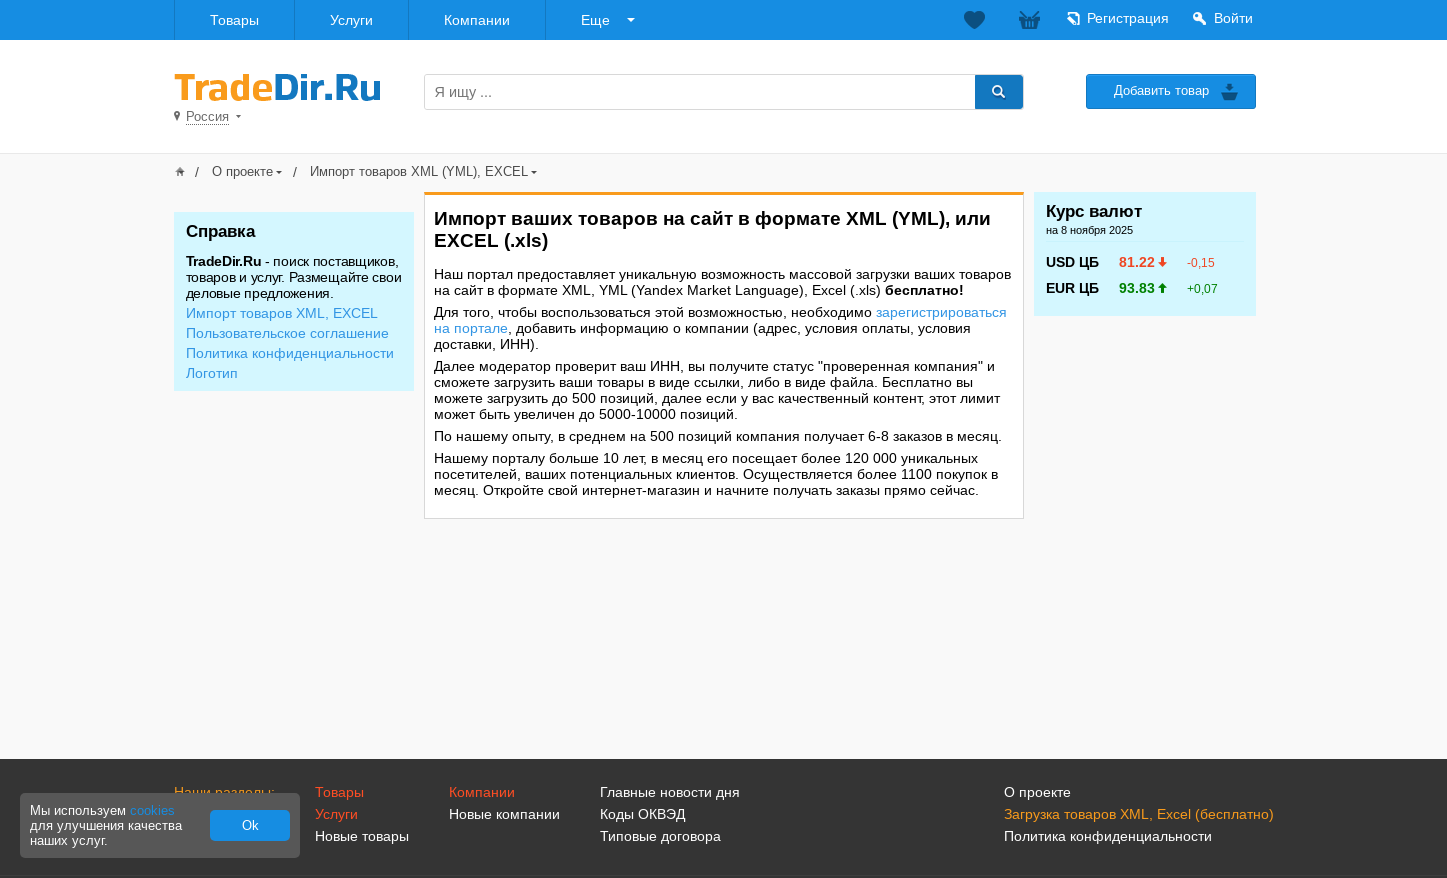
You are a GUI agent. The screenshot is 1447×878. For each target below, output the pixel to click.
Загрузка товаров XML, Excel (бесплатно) (1139, 814)
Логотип (212, 373)
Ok (250, 825)
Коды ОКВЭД (642, 814)
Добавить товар (1161, 90)
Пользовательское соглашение (287, 333)
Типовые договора (660, 836)
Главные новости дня (670, 792)
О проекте (242, 171)
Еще (595, 20)
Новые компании (504, 814)
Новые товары (362, 836)
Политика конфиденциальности (290, 353)
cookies (152, 810)
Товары (234, 20)
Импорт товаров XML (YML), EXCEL (419, 171)
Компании (477, 20)
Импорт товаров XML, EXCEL (282, 313)
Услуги (351, 20)
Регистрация (1128, 18)
